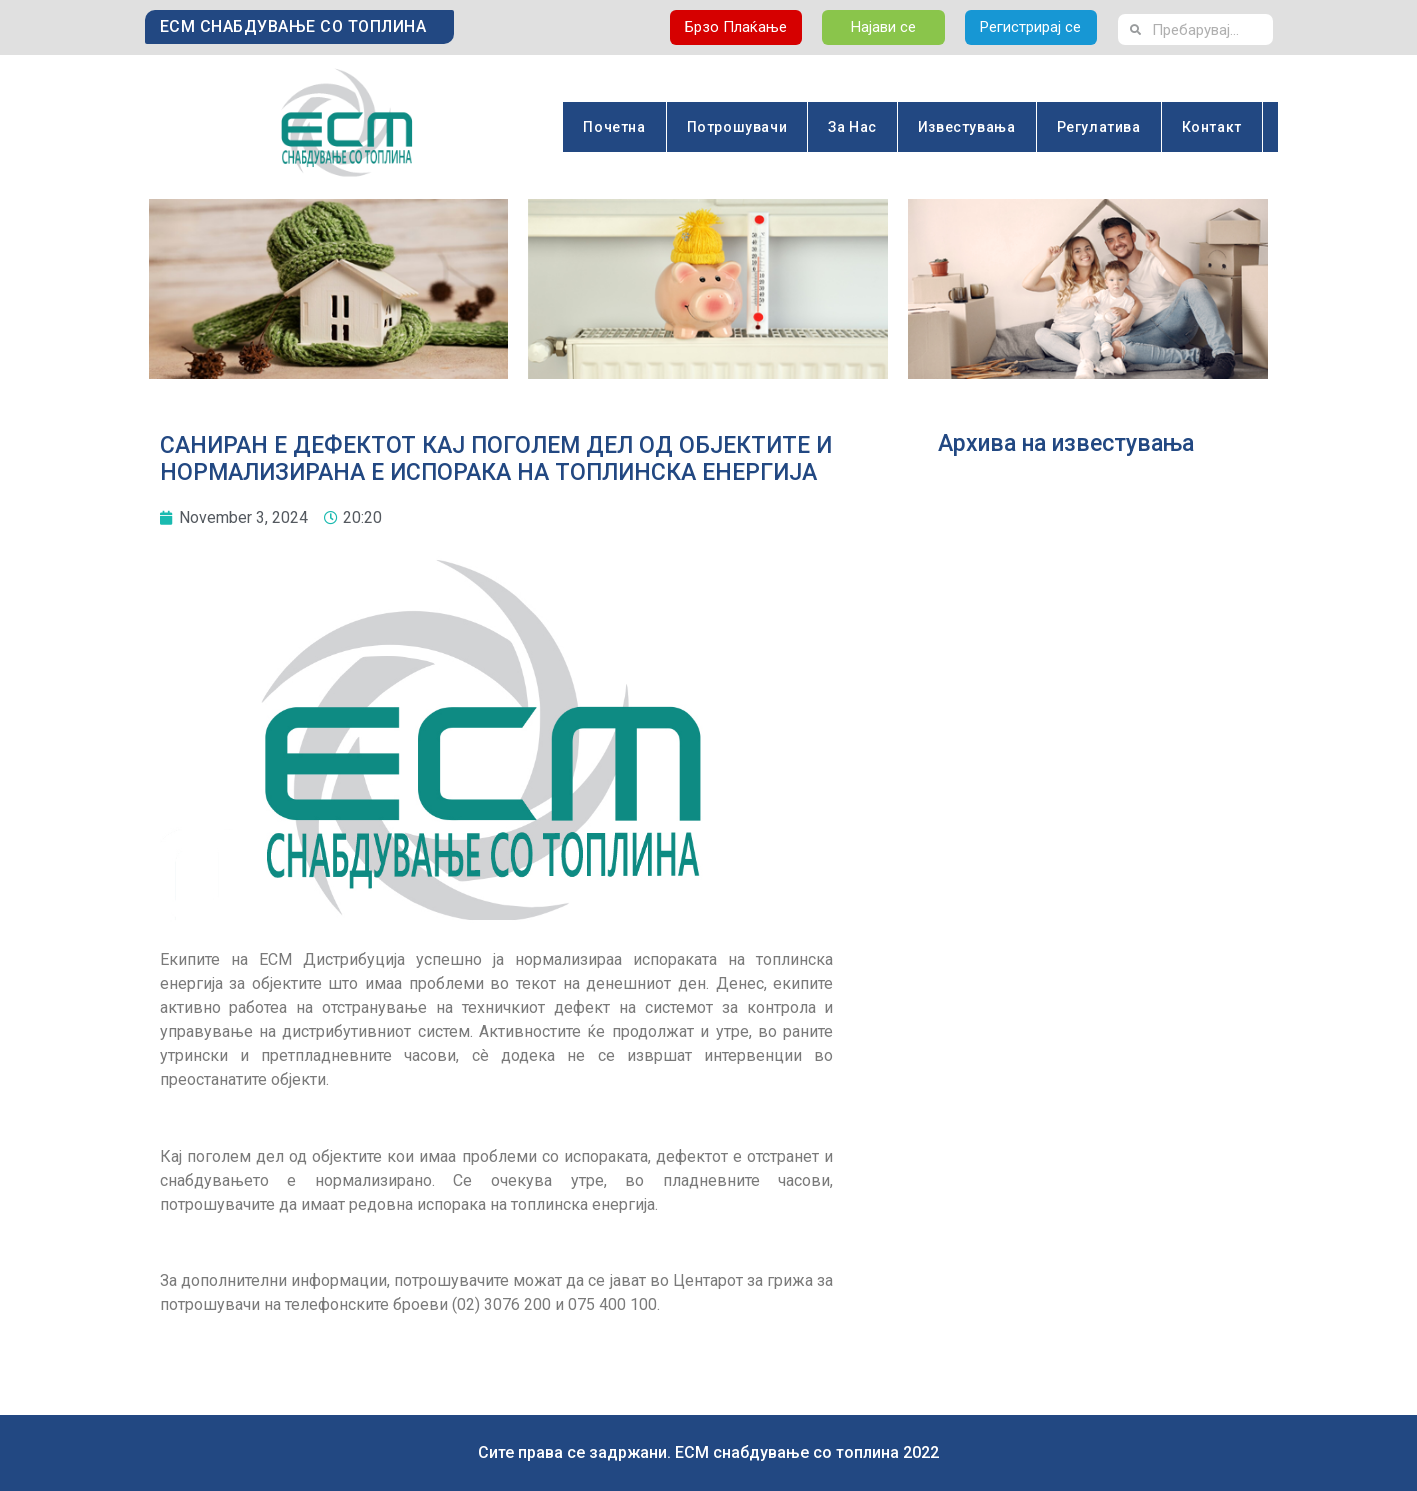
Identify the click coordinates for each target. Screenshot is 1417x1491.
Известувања (967, 127)
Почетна (614, 127)
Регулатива (1099, 127)
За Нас (852, 127)
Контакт (1212, 127)
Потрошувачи (737, 127)
